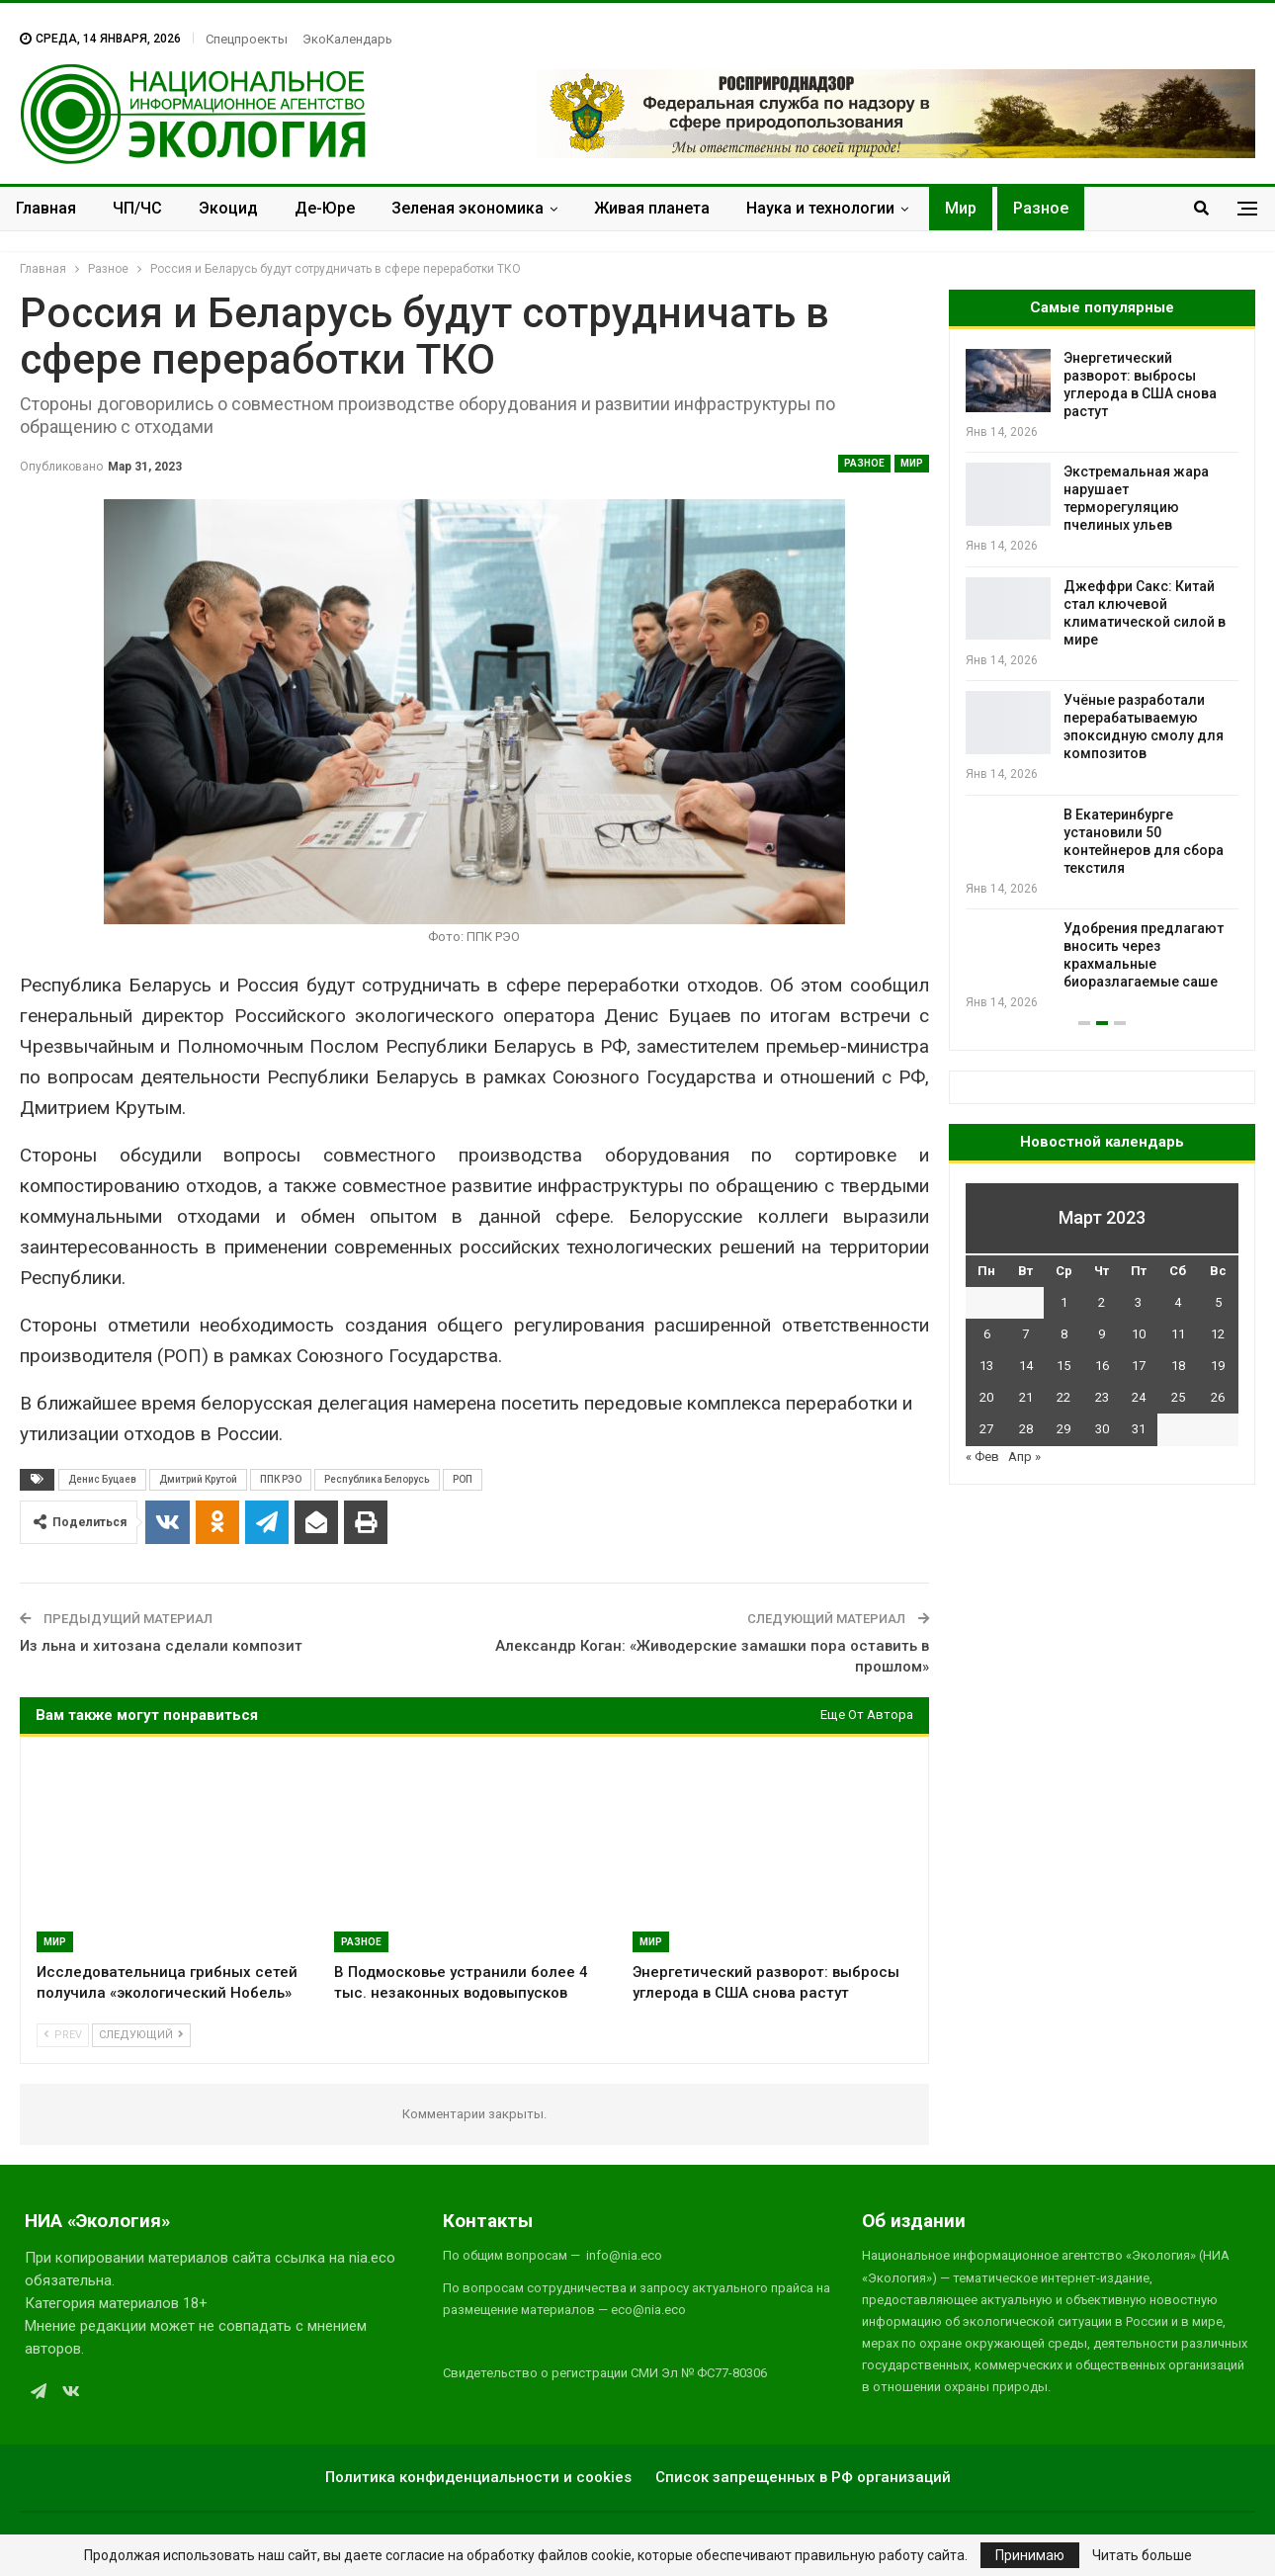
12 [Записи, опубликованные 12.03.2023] (1218, 1334)
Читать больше (1142, 2555)
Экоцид (228, 208)
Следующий (141, 2034)
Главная (46, 208)
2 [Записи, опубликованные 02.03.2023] (1101, 1302)
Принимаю (1029, 2555)
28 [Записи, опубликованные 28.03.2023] (1026, 1428)
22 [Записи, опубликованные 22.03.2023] (1063, 1397)
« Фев (982, 1456)
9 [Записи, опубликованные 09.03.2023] (1101, 1334)
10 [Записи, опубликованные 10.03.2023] (1139, 1334)
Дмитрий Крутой (198, 1479)
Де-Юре (325, 208)
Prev (62, 2034)
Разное (1040, 208)
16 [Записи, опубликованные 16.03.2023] (1102, 1365)
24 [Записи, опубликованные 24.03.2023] (1139, 1397)
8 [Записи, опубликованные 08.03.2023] (1064, 1334)
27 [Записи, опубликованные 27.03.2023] (986, 1428)
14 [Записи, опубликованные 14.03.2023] (1026, 1365)
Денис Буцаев (102, 1479)
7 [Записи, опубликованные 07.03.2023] (1025, 1334)
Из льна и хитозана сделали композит (161, 1646)
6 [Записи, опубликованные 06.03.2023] (986, 1334)
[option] (1102, 680)
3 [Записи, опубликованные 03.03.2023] (1138, 1302)
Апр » (1024, 1456)
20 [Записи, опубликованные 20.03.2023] (986, 1397)
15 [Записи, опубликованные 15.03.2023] (1063, 1365)
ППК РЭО (280, 1479)
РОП (462, 1479)
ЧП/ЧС (137, 208)
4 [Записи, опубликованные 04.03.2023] (1177, 1302)
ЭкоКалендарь (347, 39)
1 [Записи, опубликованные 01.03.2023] (1064, 1302)
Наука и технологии (820, 208)
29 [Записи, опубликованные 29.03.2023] (1063, 1428)
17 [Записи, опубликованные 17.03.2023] (1139, 1365)
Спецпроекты (247, 39)
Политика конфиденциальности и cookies (478, 2477)
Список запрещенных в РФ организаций (803, 2477)
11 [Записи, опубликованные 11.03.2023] (1178, 1334)
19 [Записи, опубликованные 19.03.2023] (1218, 1365)
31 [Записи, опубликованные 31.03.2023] (1139, 1428)
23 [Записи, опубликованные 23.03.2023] (1102, 1397)
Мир (961, 208)
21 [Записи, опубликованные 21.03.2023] (1026, 1397)
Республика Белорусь (377, 1479)
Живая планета (652, 208)
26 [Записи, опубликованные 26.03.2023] (1218, 1397)
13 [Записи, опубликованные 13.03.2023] (986, 1365)
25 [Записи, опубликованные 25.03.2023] (1178, 1397)
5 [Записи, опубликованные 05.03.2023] (1218, 1302)
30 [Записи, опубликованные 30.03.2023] (1102, 1428)
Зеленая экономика (467, 208)
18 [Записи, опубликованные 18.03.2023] (1178, 1365)
